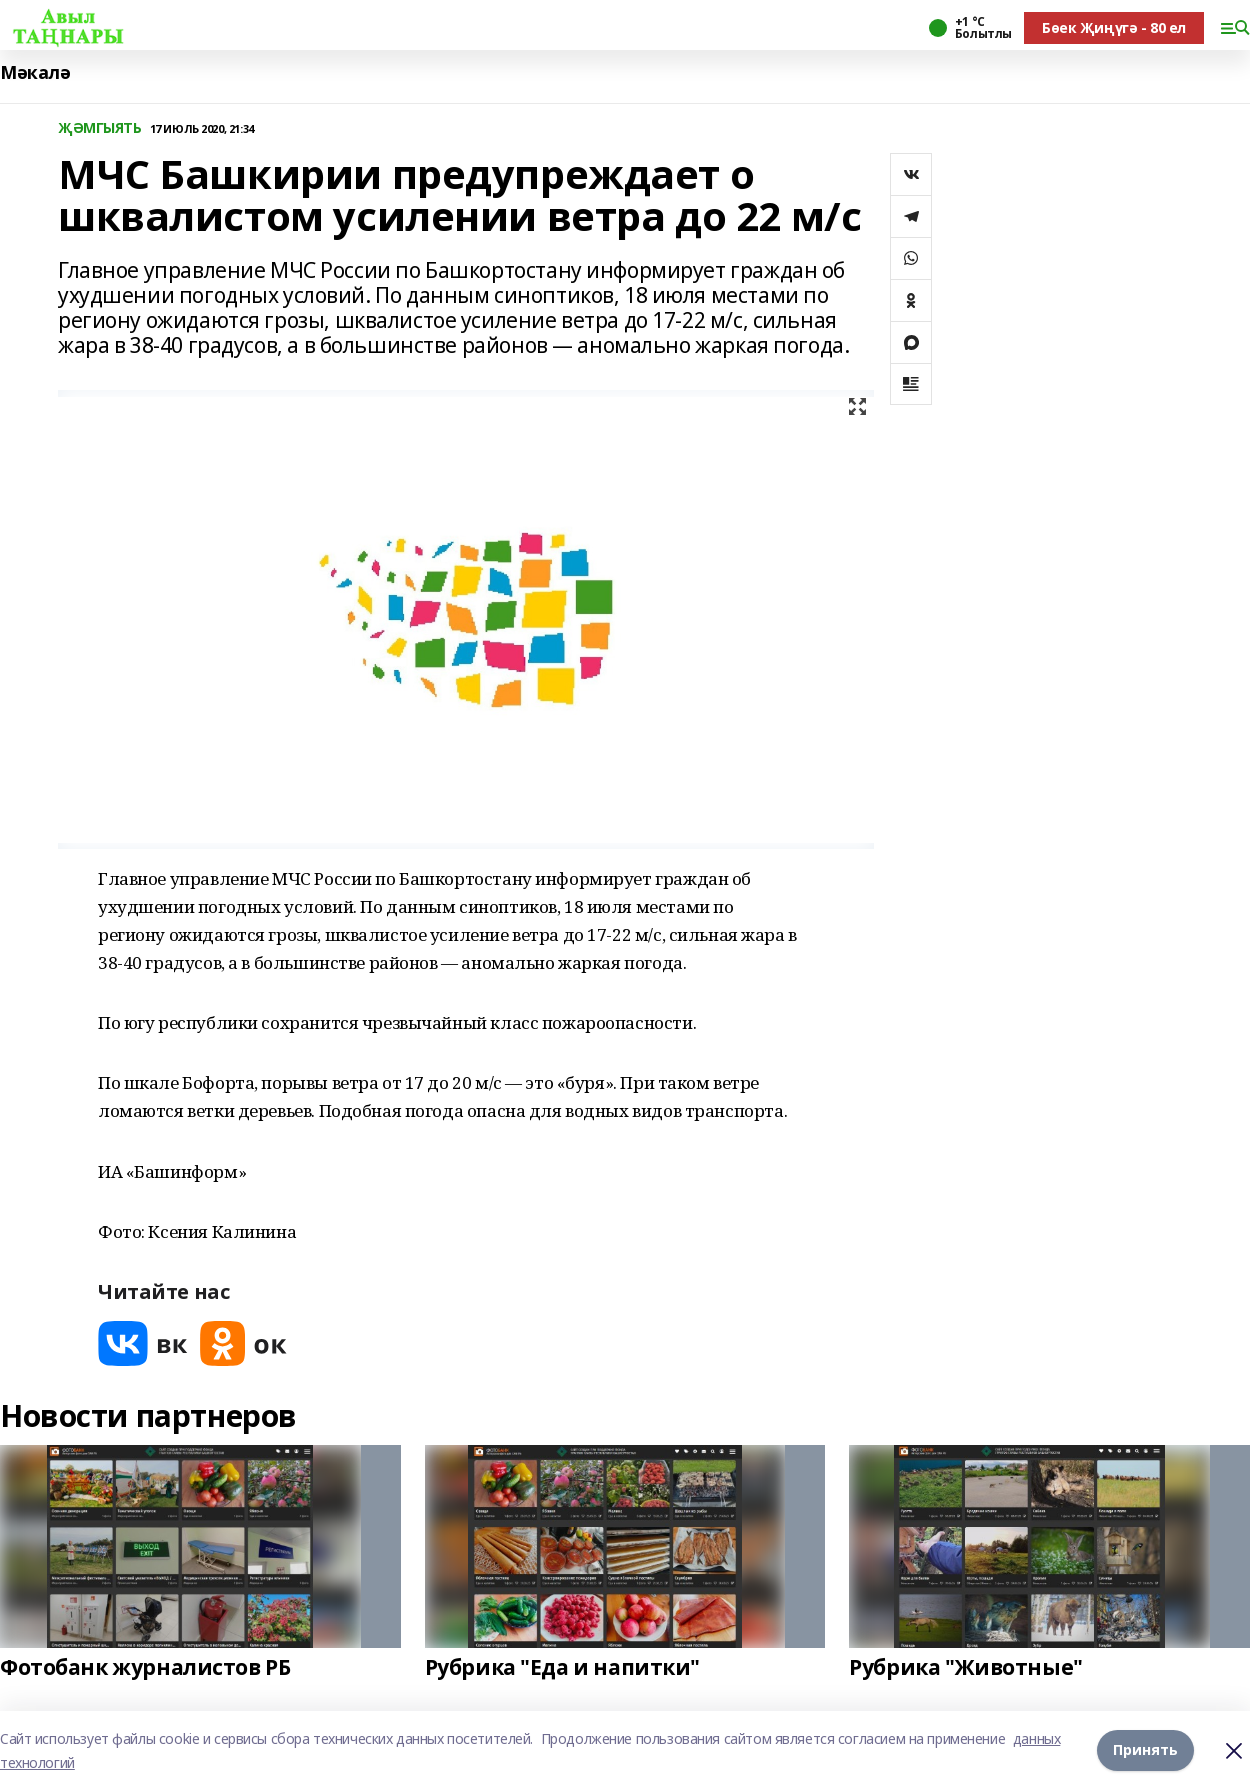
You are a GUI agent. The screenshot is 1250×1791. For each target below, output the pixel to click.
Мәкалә (35, 72)
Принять (1145, 1750)
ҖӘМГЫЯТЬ (100, 128)
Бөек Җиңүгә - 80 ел (1114, 27)
